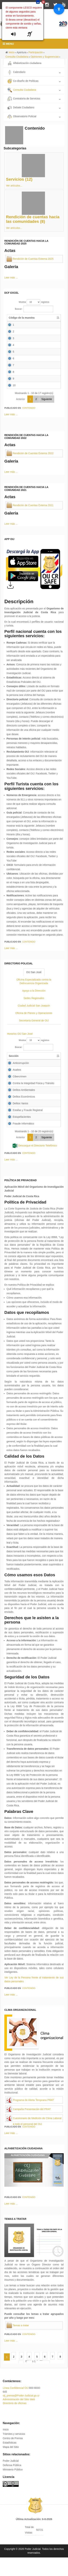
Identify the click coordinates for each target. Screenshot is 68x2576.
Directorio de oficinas (14, 2403)
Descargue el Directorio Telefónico (37, 1145)
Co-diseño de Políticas (22, 80)
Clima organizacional (20, 2009)
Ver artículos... (14, 185)
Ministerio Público (13, 2469)
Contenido (28, 408)
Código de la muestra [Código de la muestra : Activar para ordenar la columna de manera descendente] (21, 317)
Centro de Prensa (13, 2438)
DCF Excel (11, 292)
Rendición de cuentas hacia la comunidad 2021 (26, 488)
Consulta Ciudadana (21, 89)
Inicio (6, 2429)
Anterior (20, 399)
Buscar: (34, 309)
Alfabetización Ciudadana (23, 2148)
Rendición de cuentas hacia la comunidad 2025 (26, 242)
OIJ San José (33, 972)
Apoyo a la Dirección (33, 990)
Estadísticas (9, 2442)
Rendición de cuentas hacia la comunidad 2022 (26, 436)
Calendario (16, 72)
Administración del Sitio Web (19, 2399)
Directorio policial (18, 963)
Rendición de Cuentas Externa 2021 (33, 505)
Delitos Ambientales (24, 1089)
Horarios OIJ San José (20, 1033)
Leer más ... (11, 277)
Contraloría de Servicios (23, 98)
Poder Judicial (11, 2460)
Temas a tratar (15, 2218)
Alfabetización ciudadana (24, 63)
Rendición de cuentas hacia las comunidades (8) (32, 219)
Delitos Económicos (24, 1096)
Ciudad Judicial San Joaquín (34, 1005)
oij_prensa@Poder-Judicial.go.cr (21, 2395)
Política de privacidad (20, 1180)
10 (14, 385)
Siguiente (46, 399)
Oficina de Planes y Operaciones (33, 1013)
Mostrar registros (34, 302)
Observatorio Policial (21, 116)
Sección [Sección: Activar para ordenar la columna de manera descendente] (13, 1055)
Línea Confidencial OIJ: (16, 2387)
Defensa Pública (12, 2465)
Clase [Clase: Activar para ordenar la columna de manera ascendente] (49, 317)
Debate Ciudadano (20, 107)
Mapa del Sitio (11, 2447)
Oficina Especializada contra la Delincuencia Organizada (34, 981)
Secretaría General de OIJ (34, 1020)
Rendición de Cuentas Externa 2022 (33, 453)
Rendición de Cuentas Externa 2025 (33, 258)
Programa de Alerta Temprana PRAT (33, 2100)
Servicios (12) (19, 179)
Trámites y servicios (14, 2433)
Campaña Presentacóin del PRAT (32, 2109)
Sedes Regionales (34, 998)
